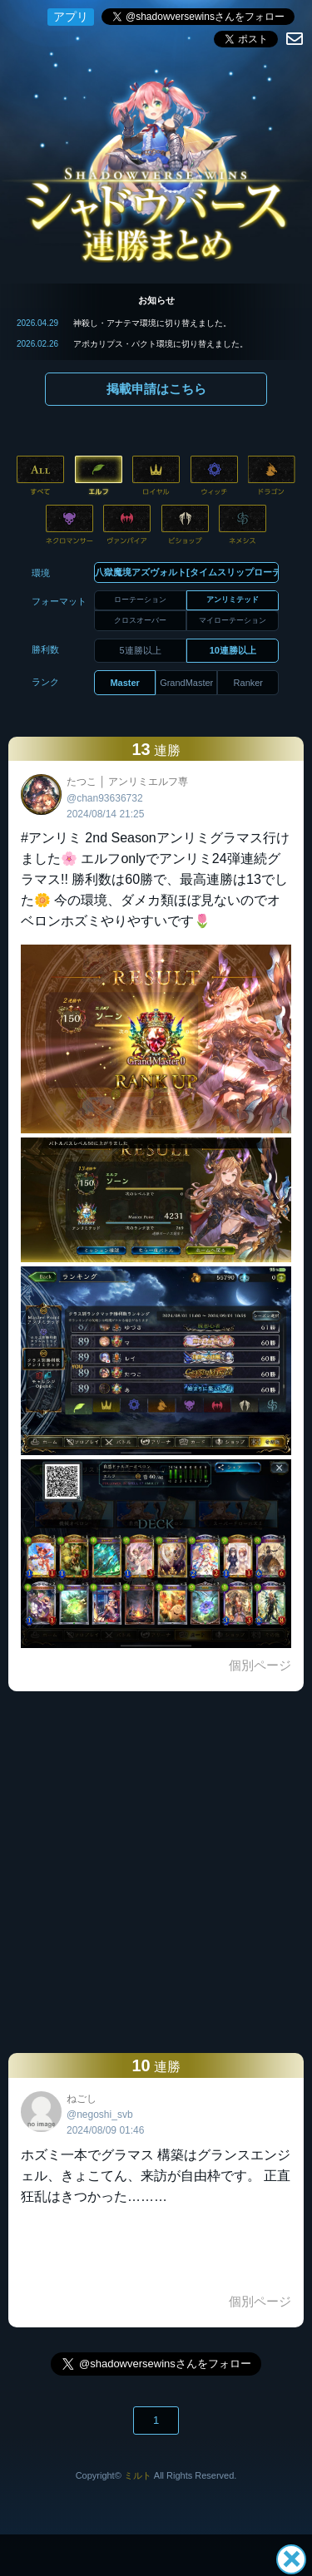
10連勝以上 (233, 650)
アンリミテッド (232, 599)
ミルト (137, 2475)
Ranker (248, 683)
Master (124, 683)
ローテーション (140, 599)
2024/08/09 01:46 (105, 2130)
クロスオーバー (140, 620)
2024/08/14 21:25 (105, 814)
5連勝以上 (140, 650)
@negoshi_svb (100, 2114)
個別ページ (260, 1665)
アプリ (70, 16)
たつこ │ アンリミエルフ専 (127, 781)
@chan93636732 (105, 798)
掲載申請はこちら (156, 389)
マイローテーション (232, 620)
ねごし (82, 2099)
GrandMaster (186, 683)
